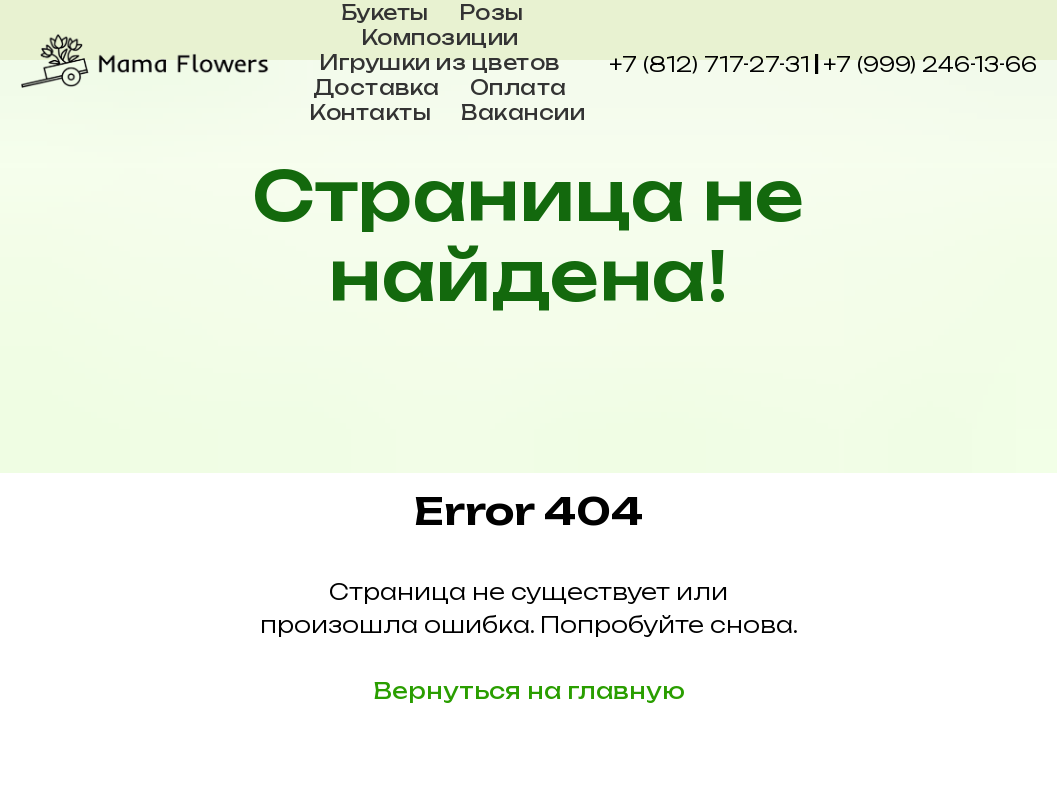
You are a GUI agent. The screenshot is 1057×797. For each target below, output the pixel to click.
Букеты (385, 12)
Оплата (518, 87)
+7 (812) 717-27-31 (709, 64)
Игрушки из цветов (439, 62)
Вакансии (523, 112)
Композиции (440, 37)
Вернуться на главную (529, 690)
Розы (491, 12)
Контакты (370, 112)
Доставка (376, 87)
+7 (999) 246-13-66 (930, 64)
